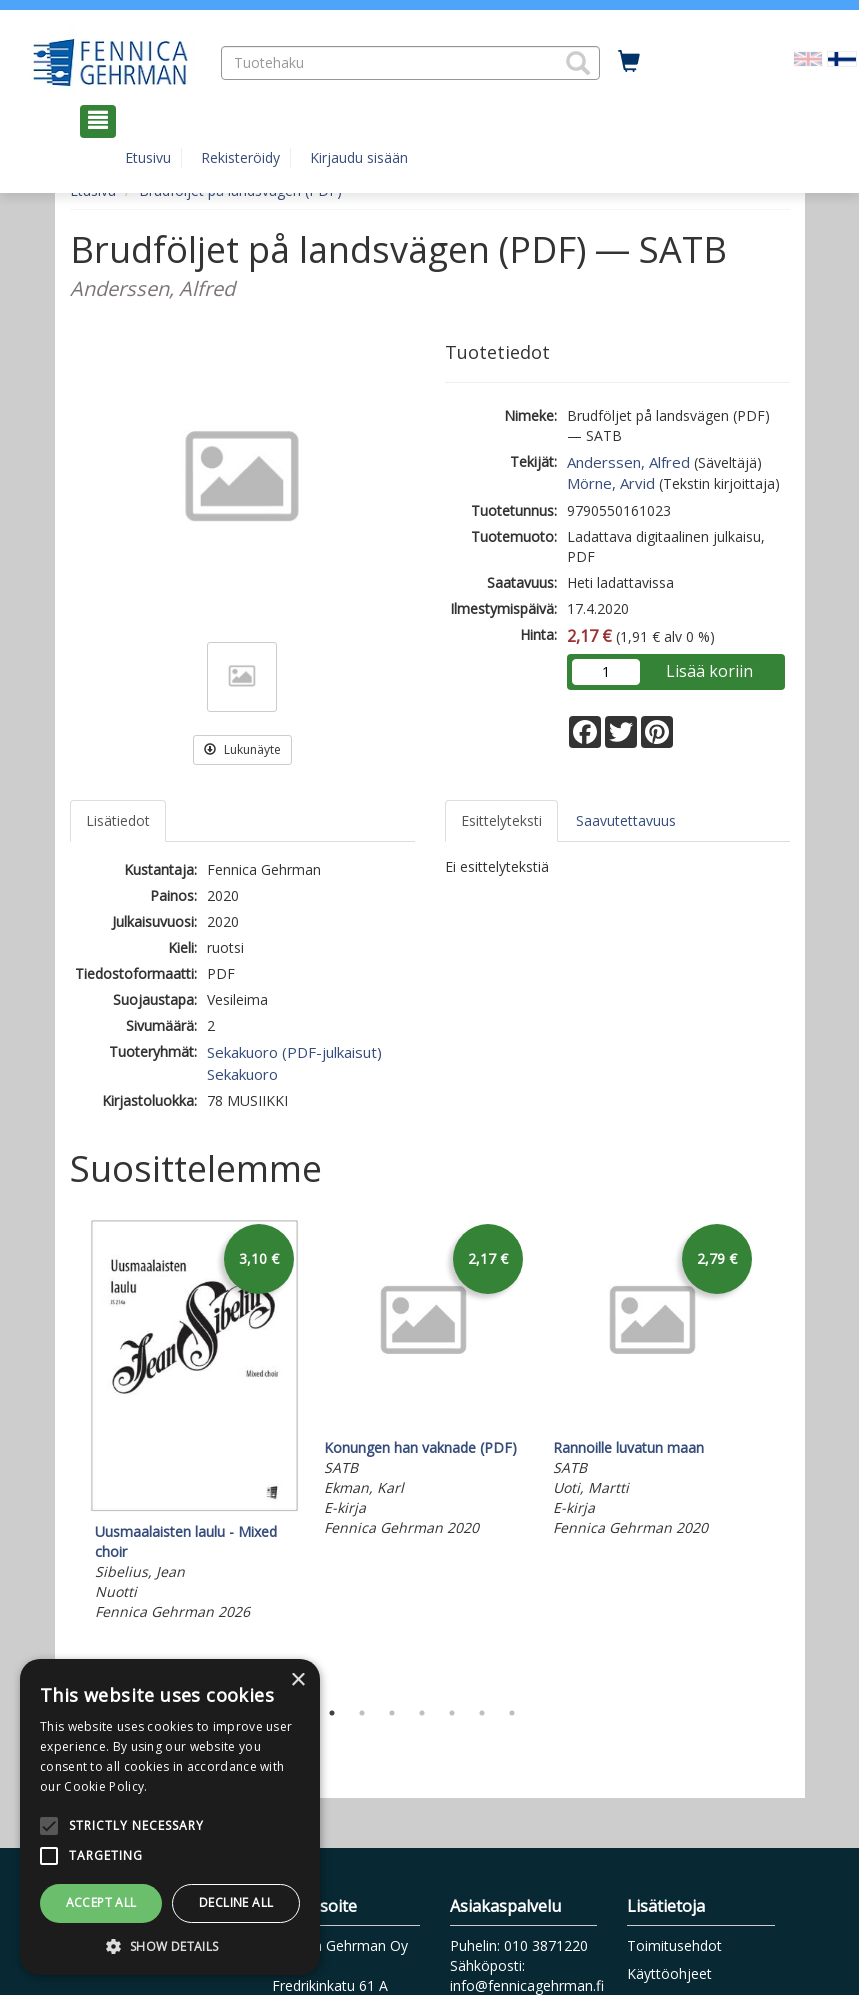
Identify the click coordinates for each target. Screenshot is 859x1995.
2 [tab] (362, 1713)
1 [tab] (332, 1713)
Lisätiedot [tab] (118, 820)
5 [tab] (452, 1713)
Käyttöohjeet (669, 1973)
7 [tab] (512, 1713)
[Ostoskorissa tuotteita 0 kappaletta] (629, 62)
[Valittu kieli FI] (842, 57)
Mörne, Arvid (611, 483)
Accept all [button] (101, 1902)
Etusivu (148, 157)
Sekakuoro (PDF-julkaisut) (294, 1052)
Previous (65, 1454)
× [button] (297, 1680)
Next (780, 1454)
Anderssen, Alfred (628, 462)
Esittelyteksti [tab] (501, 820)
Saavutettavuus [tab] (626, 820)
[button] (578, 63)
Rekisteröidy (240, 157)
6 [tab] (482, 1713)
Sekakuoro (242, 1074)
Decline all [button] (236, 1902)
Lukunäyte (242, 749)
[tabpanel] (194, 1423)
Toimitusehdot (674, 1945)
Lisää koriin (709, 671)
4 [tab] (422, 1713)
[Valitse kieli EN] (808, 57)
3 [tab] (392, 1713)
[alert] (170, 1817)
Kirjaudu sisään (359, 157)
